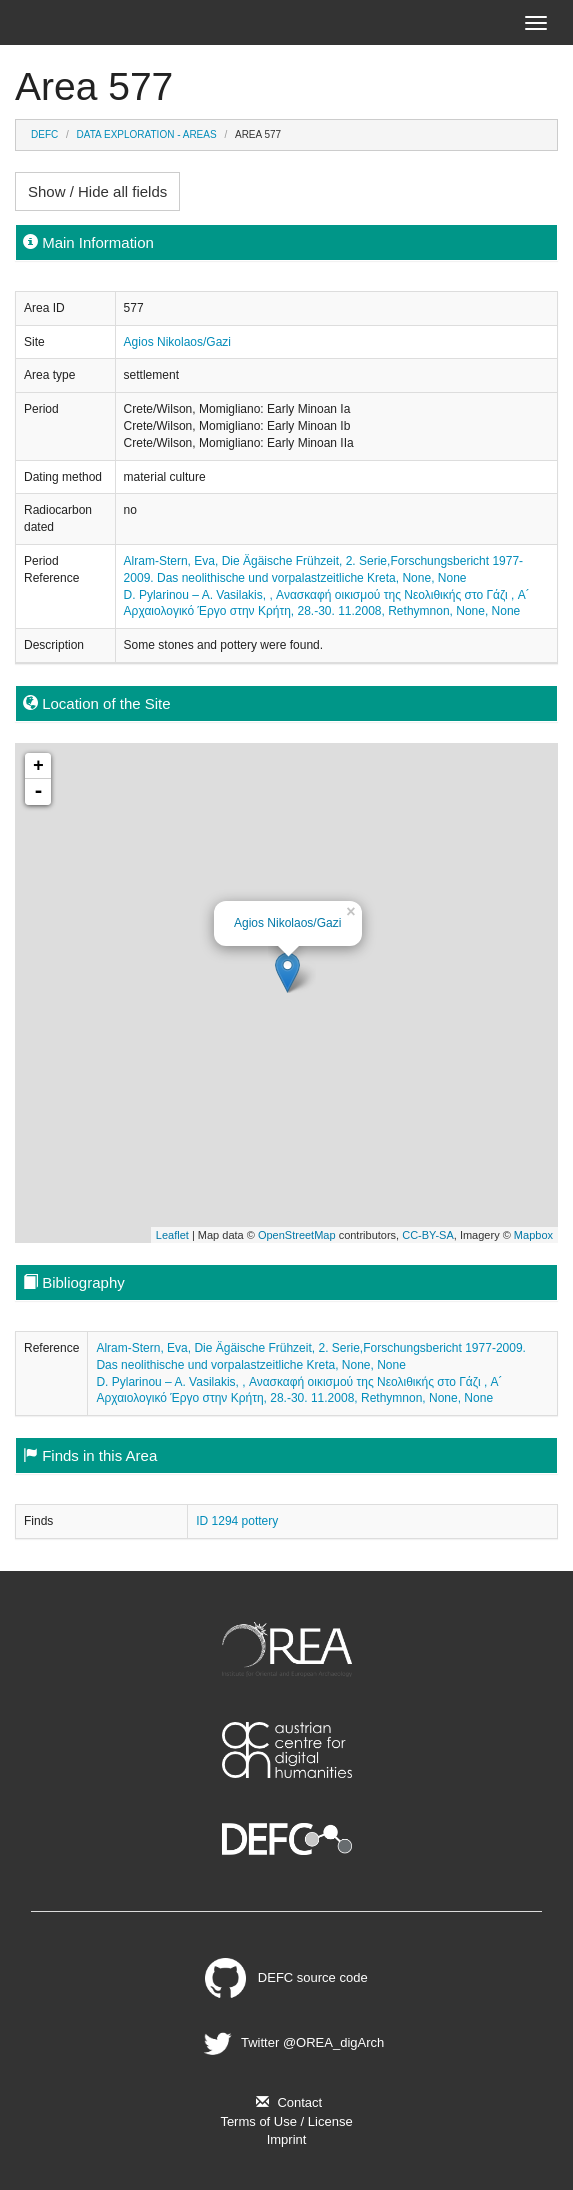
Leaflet (172, 1235)
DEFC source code (286, 1977)
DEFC (44, 134)
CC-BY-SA (428, 1235)
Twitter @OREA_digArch (291, 2042)
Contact (286, 2102)
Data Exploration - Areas (147, 134)
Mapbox (533, 1235)
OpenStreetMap (297, 1235)
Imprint (287, 2139)
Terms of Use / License (286, 2121)
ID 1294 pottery (237, 1521)
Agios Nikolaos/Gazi (177, 342)
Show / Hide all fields (97, 191)
